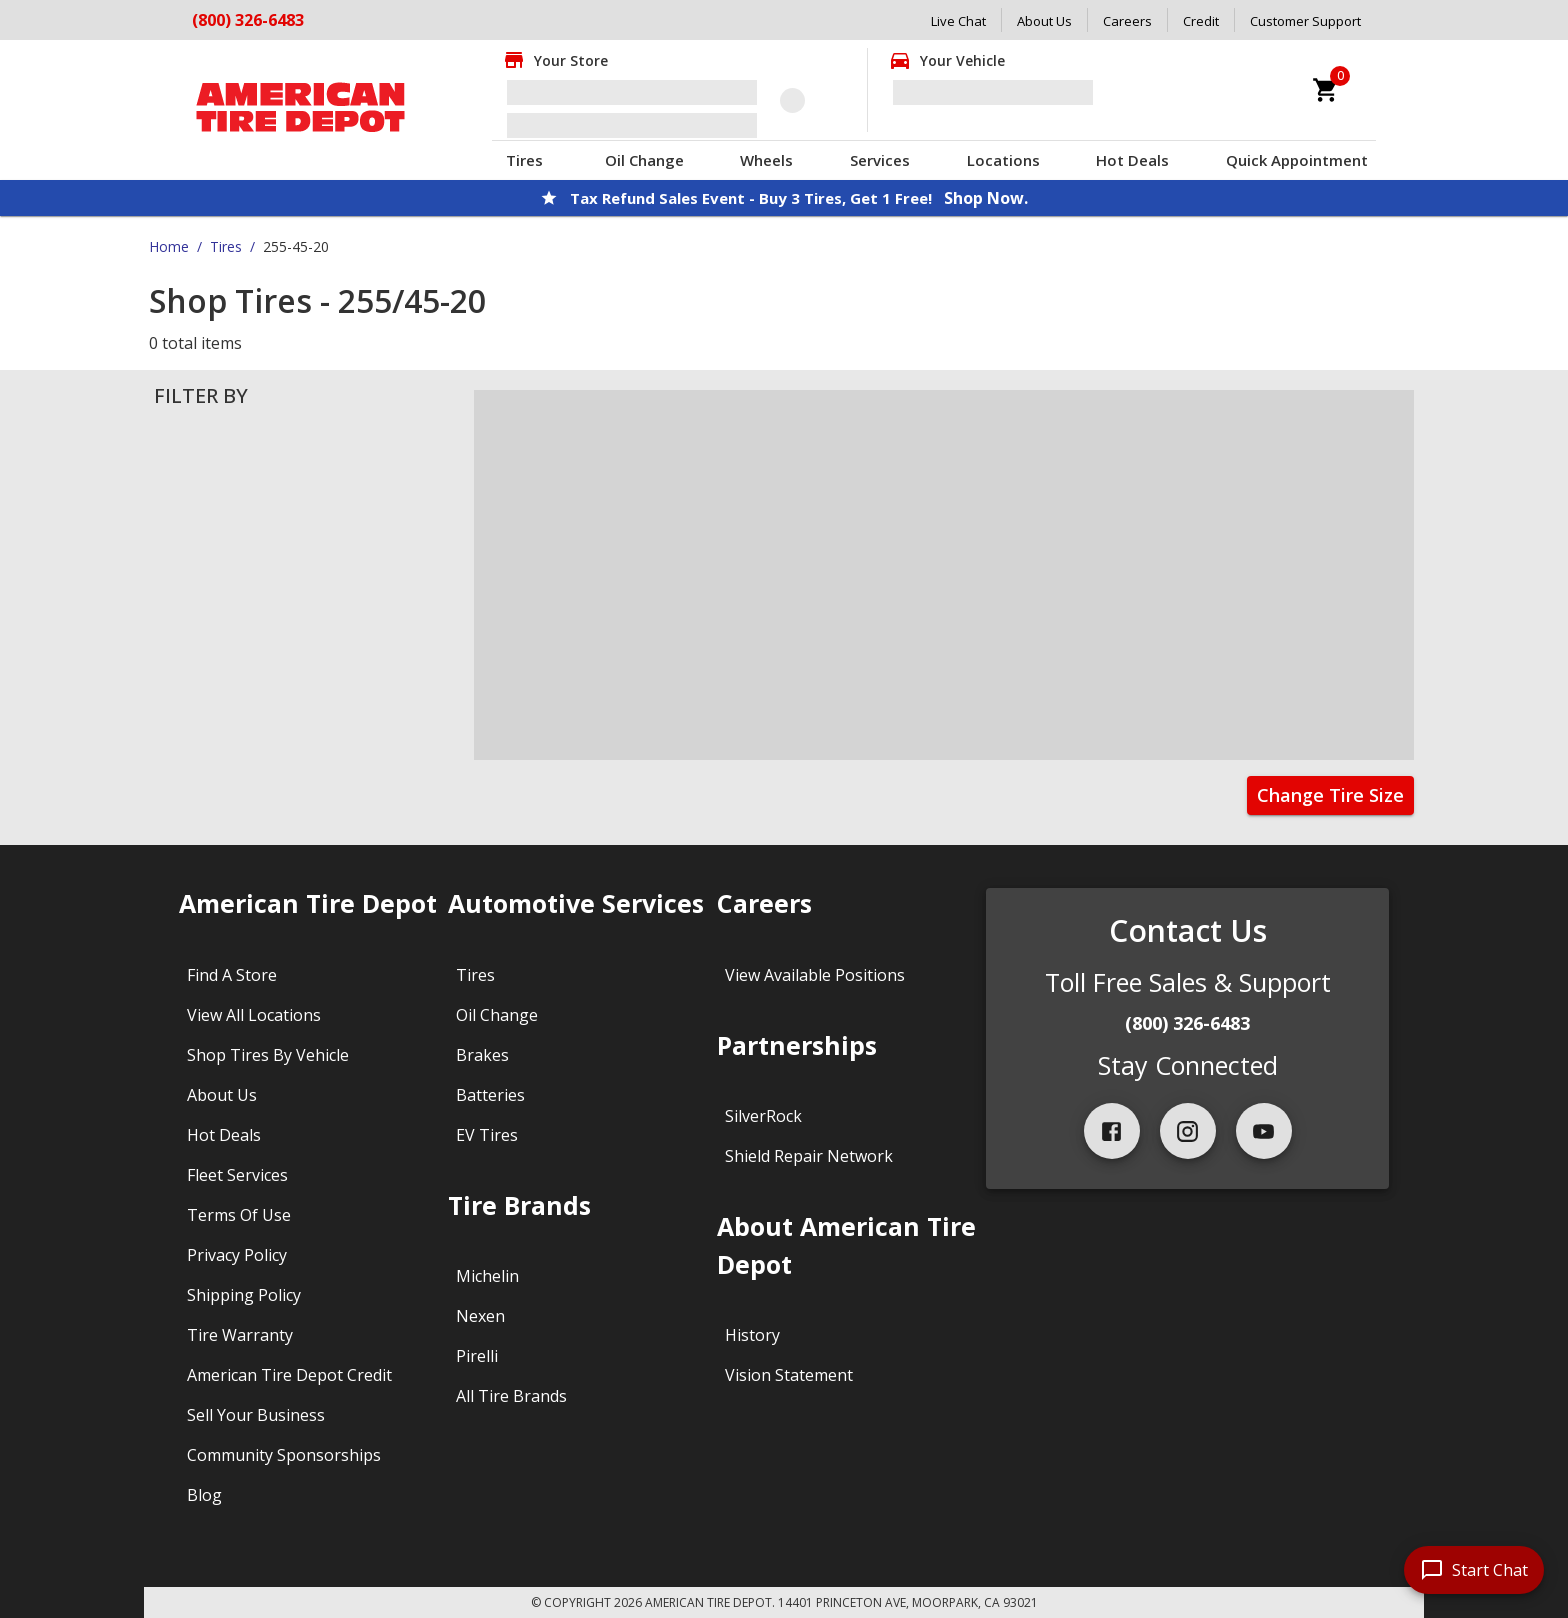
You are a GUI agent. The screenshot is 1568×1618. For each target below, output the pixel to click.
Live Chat (958, 21)
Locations (1003, 160)
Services (880, 160)
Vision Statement (789, 1375)
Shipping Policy (244, 1295)
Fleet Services (237, 1175)
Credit (1201, 21)
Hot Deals (1132, 160)
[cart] (1326, 90)
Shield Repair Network (809, 1156)
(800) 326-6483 (1187, 1023)
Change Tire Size (1330, 795)
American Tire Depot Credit (289, 1375)
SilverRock (763, 1116)
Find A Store (232, 975)
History (752, 1335)
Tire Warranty (240, 1335)
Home (169, 246)
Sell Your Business (256, 1415)
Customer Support (1305, 21)
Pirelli (477, 1356)
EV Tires (487, 1135)
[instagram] (1188, 1131)
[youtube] (1264, 1131)
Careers (1127, 21)
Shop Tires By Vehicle (268, 1055)
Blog (204, 1495)
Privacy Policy (237, 1255)
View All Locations (254, 1015)
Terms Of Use (239, 1215)
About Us (1044, 21)
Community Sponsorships (284, 1455)
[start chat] (1474, 1570)
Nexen (480, 1316)
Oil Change (644, 160)
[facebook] (1112, 1131)
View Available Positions (815, 975)
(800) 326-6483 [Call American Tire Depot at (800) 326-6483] (248, 20)
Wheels (766, 160)
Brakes (482, 1055)
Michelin (487, 1276)
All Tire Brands (511, 1396)
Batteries (490, 1095)
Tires (524, 160)
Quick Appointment (1297, 160)
